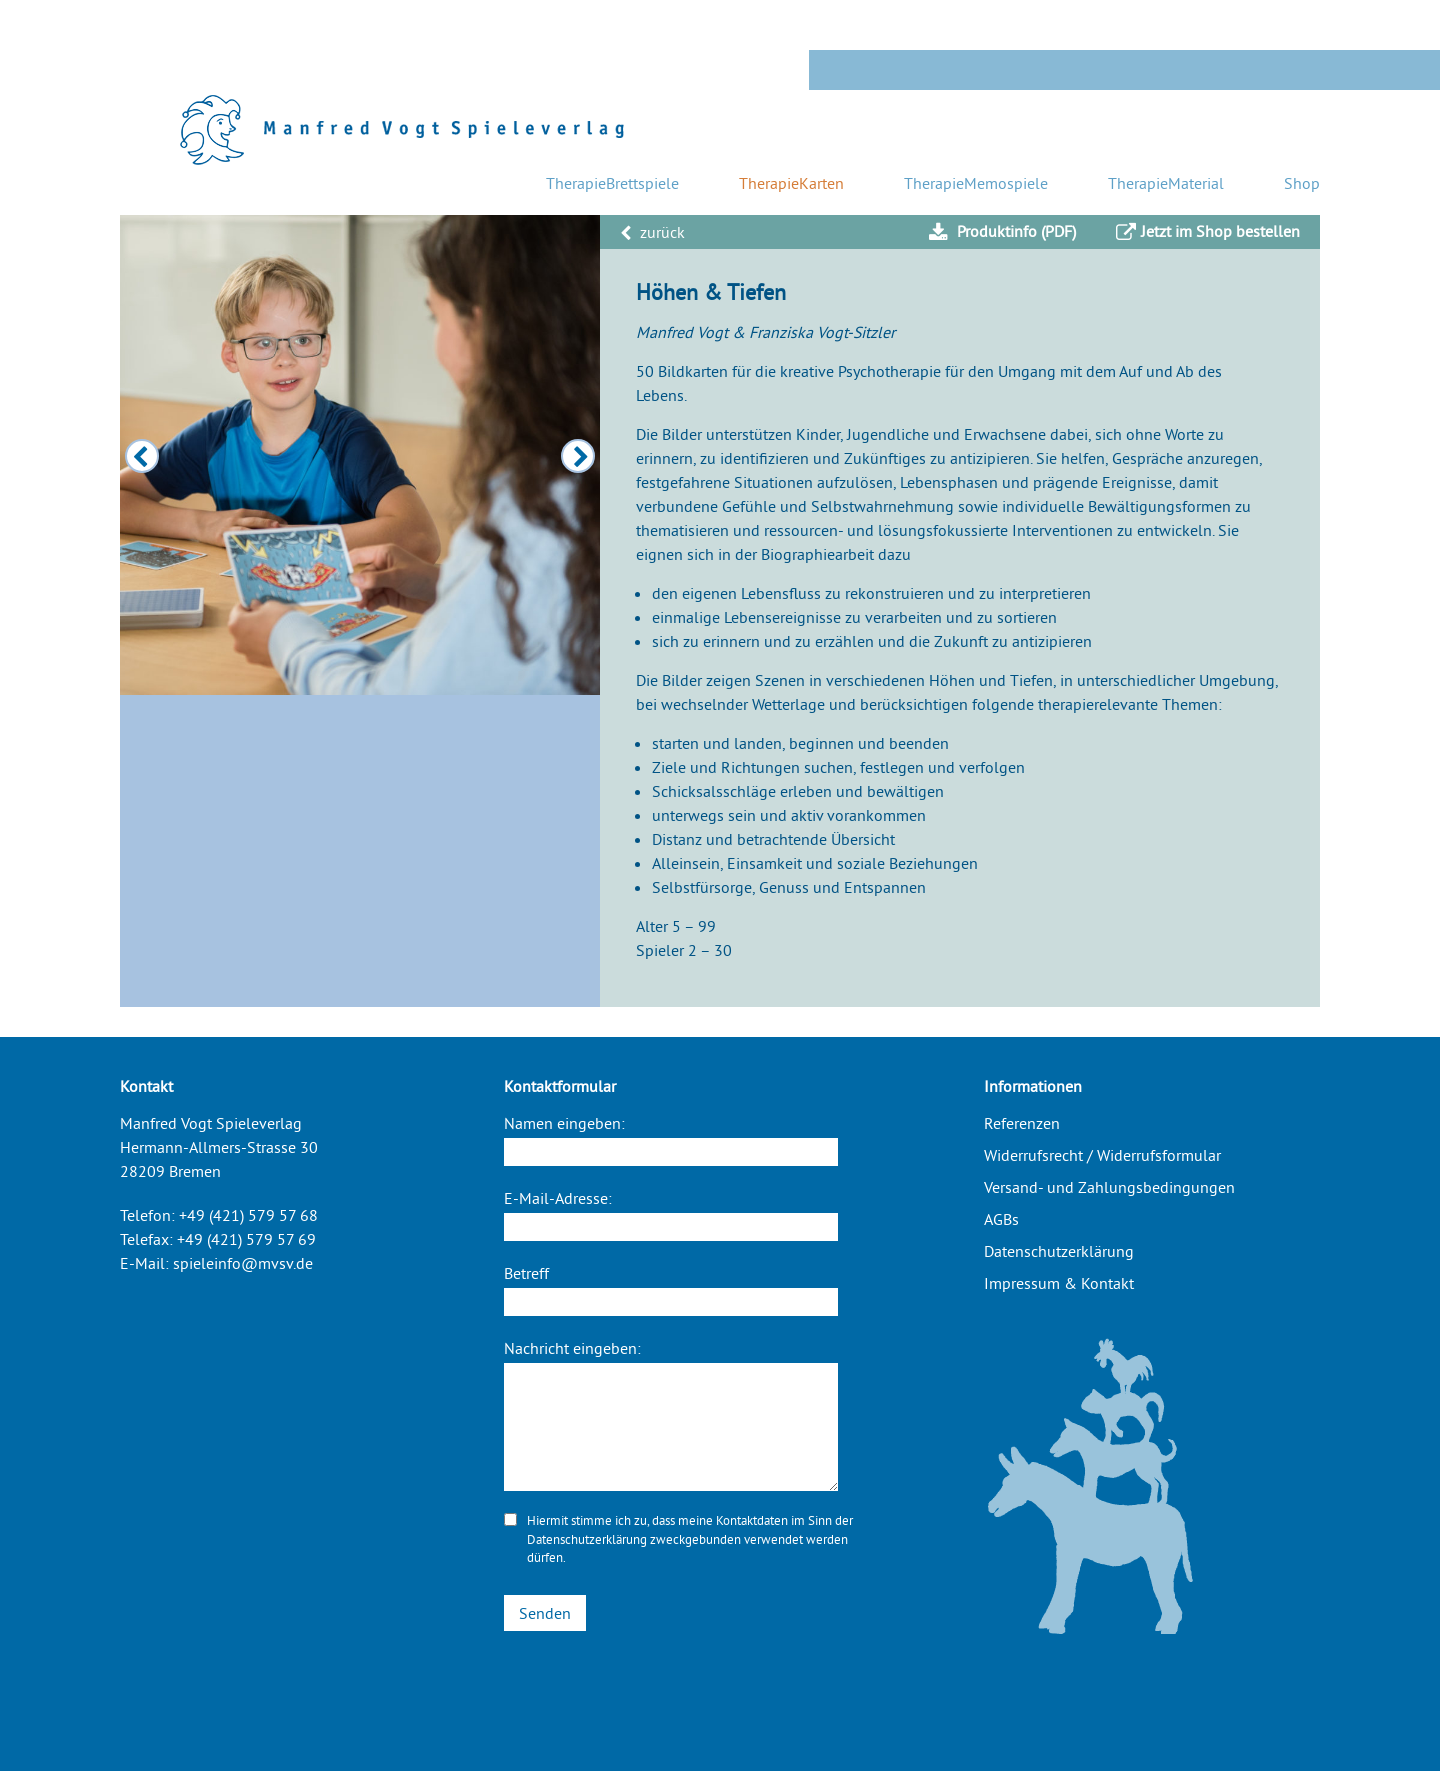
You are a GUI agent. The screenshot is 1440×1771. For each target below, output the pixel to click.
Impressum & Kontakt (1059, 1283)
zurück (652, 232)
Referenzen (1022, 1123)
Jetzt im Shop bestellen (1208, 232)
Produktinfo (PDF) (1002, 232)
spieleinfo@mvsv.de (243, 1263)
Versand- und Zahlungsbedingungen (1109, 1187)
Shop (1302, 183)
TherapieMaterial (1166, 183)
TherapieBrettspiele (612, 183)
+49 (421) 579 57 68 (248, 1215)
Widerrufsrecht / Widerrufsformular (1102, 1155)
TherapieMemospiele (976, 183)
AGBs (1001, 1219)
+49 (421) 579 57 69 (246, 1239)
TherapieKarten (791, 183)
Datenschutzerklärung (587, 1539)
